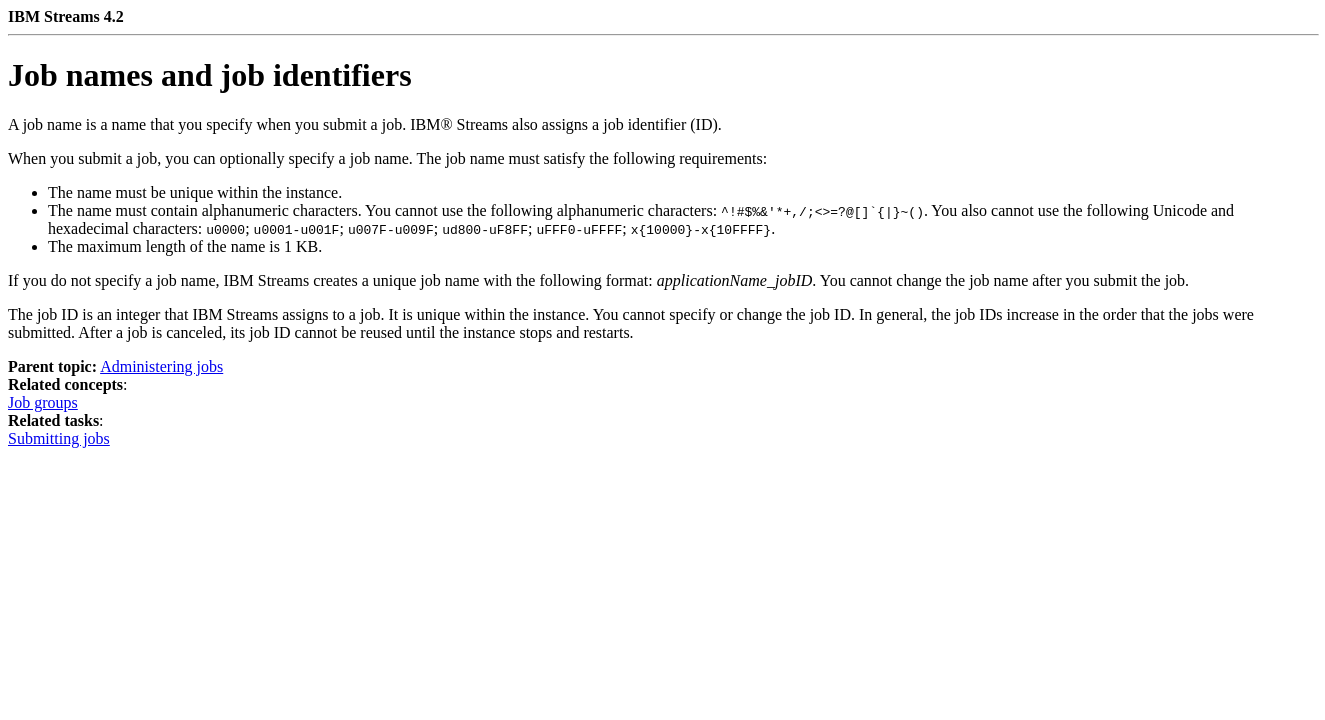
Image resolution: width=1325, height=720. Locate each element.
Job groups (43, 402)
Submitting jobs (59, 438)
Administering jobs (161, 366)
